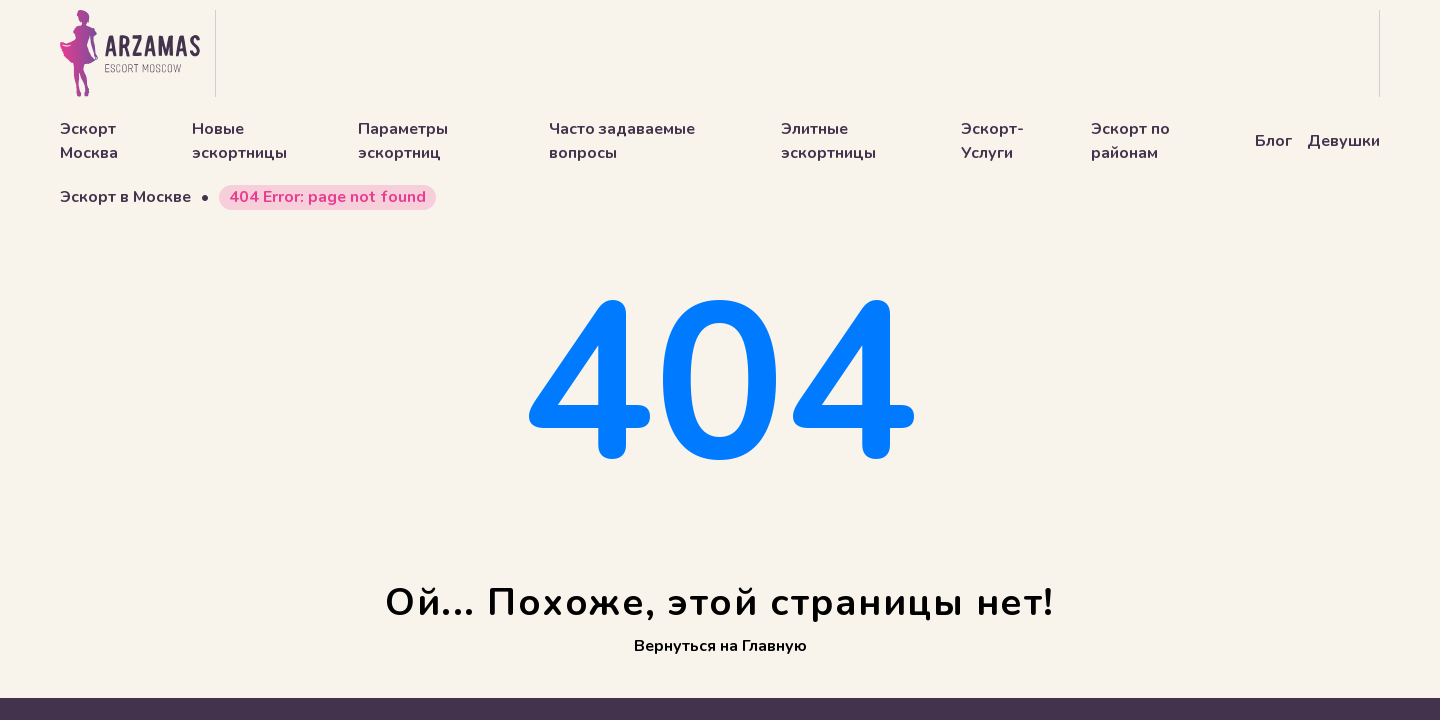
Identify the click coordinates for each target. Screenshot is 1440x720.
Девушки (1343, 141)
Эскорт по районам (1130, 141)
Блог (1273, 141)
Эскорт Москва (89, 141)
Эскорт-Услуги (992, 141)
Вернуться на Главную (720, 646)
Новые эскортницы (239, 141)
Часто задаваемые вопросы (622, 141)
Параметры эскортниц (403, 141)
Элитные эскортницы (828, 141)
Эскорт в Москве (125, 197)
